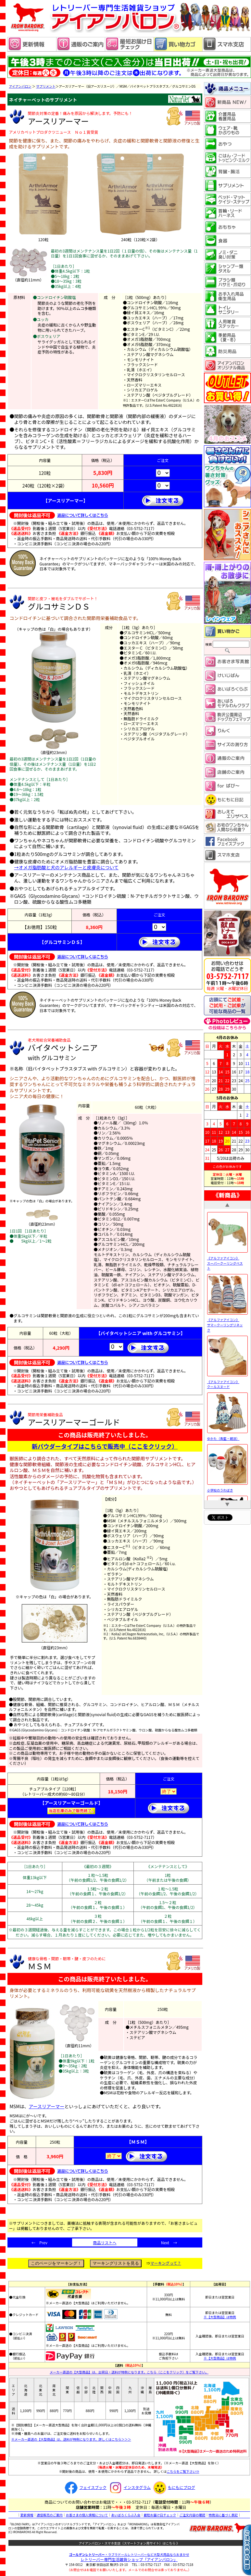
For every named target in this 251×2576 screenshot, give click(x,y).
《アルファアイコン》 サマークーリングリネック (227, 1322)
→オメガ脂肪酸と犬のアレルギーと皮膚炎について (66, 867)
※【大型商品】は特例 (220, 2316)
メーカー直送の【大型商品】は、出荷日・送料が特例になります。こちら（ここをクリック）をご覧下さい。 (129, 2372)
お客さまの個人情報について (87, 2514)
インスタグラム (129, 2487)
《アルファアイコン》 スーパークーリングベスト (227, 1260)
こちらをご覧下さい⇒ (183, 2471)
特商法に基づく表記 (223, 2514)
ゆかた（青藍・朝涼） (227, 1436)
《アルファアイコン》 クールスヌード (227, 1381)
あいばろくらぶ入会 (125, 2514)
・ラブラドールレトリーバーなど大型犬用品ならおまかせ (129, 2554)
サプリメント (46, 86)
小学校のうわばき (227, 1487)
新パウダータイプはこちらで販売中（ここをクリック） (105, 1446)
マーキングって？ (165, 2263)
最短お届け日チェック (160, 2514)
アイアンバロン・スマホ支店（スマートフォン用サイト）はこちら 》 (129, 2543)
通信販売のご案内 (50, 2514)
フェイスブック (85, 2487)
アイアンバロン (20, 86)
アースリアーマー (47, 2106)
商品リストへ (104, 2242)
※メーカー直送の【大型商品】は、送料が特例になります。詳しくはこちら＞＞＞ (71, 2439)
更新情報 (26, 2514)
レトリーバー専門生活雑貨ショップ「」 (129, 2559)
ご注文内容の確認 (192, 2514)
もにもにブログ (173, 2487)
